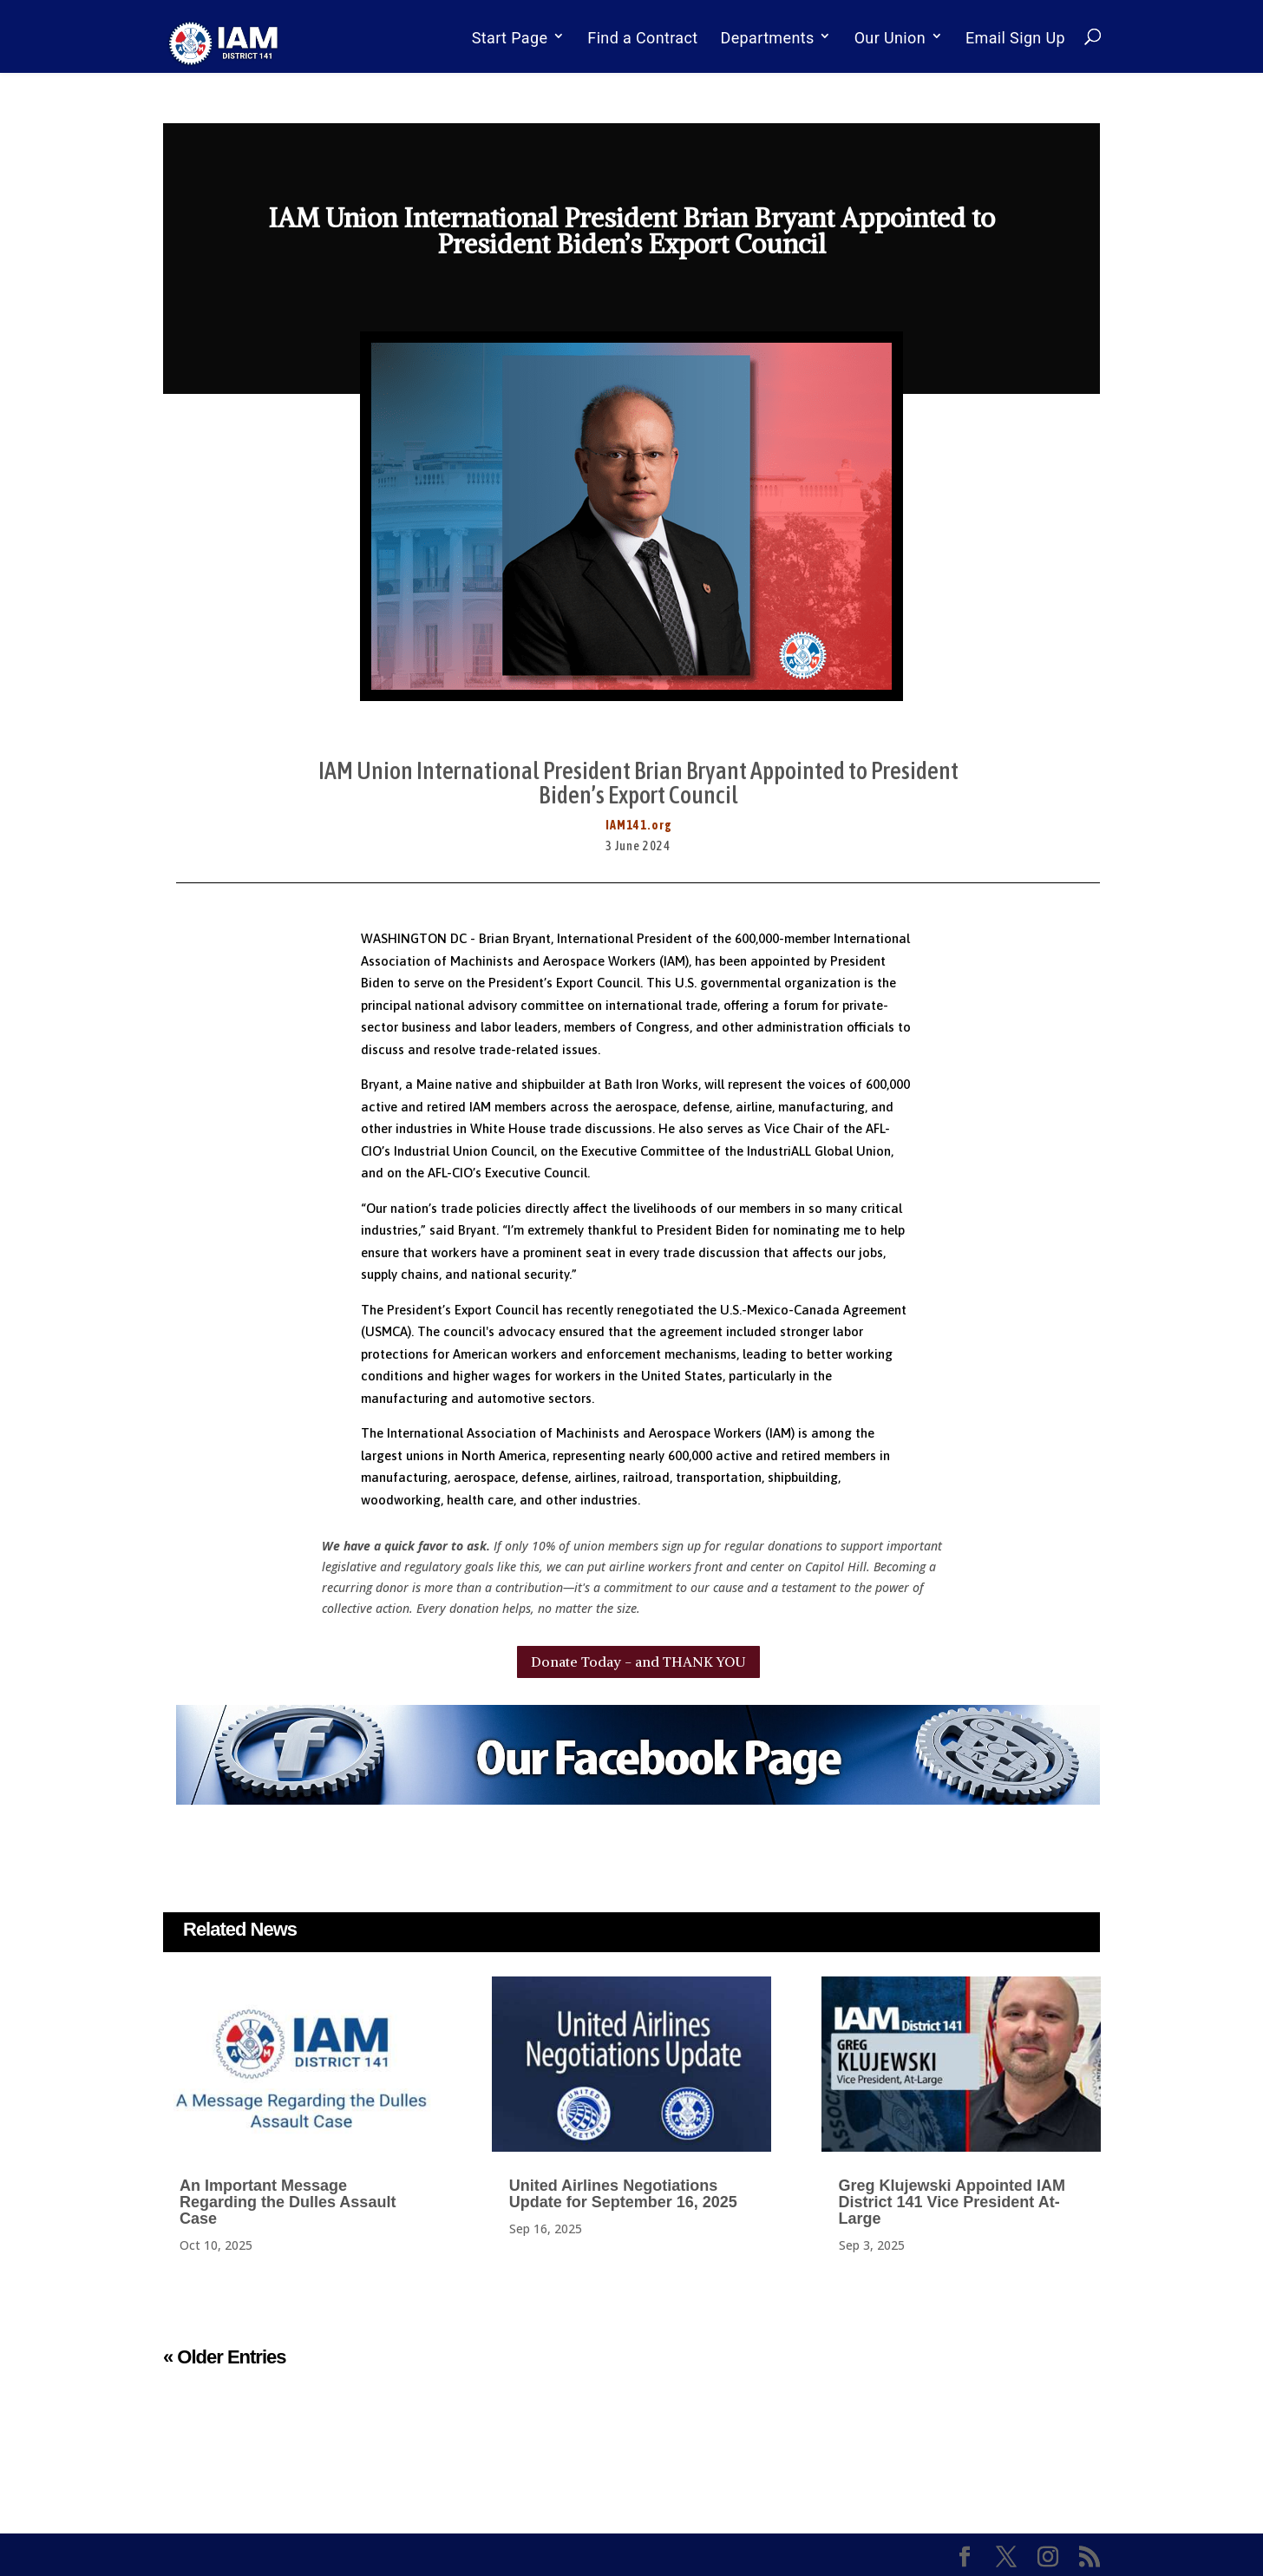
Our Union (890, 38)
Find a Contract (642, 38)
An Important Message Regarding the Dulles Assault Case (288, 2202)
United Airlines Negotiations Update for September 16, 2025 (623, 2194)
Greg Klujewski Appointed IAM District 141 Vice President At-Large (952, 2202)
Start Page (510, 38)
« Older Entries (224, 2357)
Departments (768, 38)
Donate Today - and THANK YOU (638, 1661)
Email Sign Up (1015, 38)
